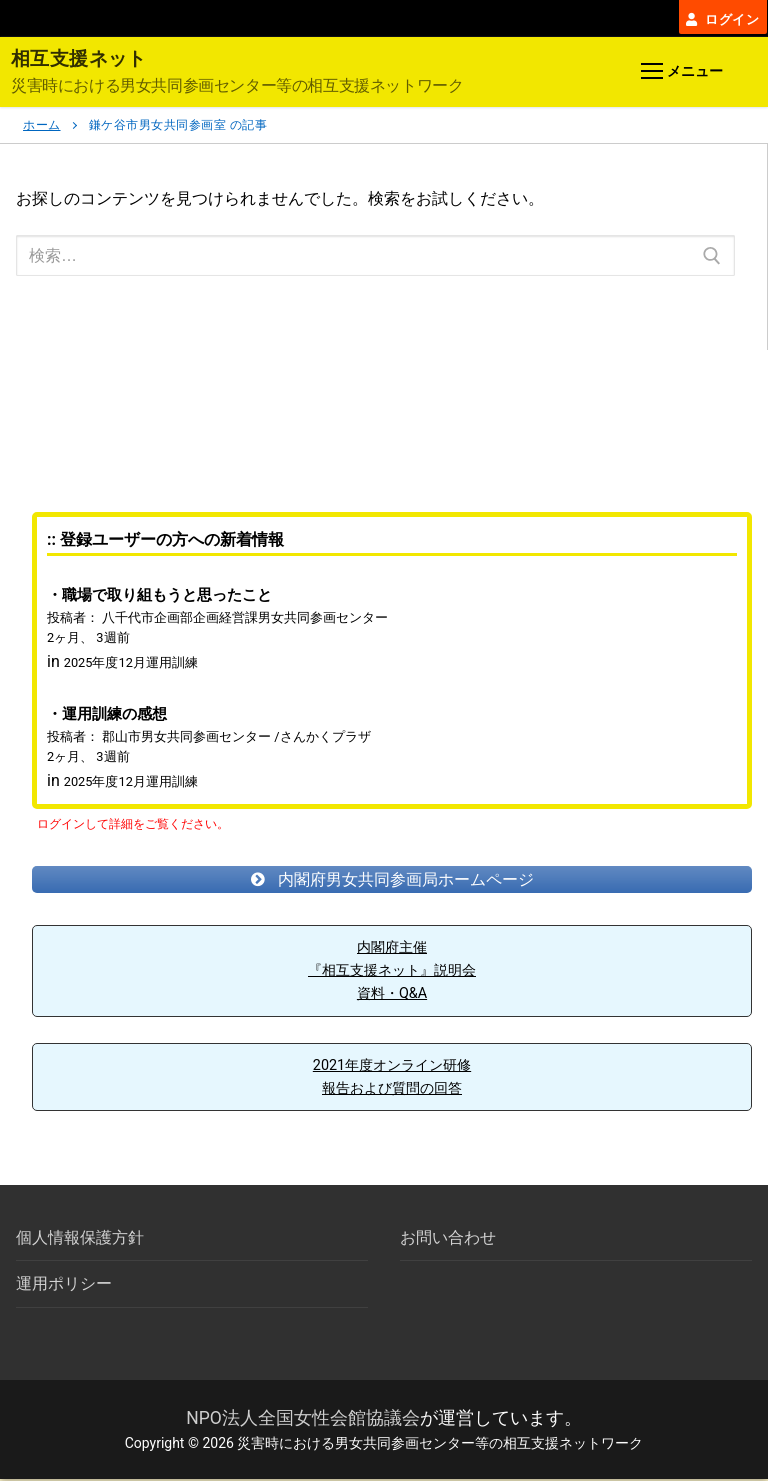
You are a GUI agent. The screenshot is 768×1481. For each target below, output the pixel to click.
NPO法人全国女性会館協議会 (303, 1420)
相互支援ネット (82, 61)
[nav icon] (682, 75)
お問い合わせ (448, 1240)
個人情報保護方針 (80, 1240)
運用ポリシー (64, 1286)
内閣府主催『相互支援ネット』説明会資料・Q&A (392, 973)
